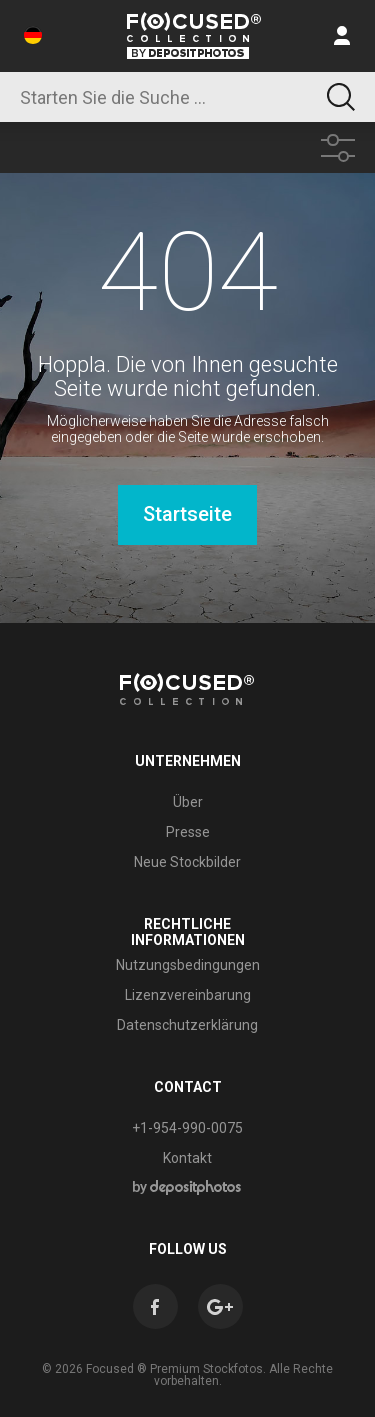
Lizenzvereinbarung (188, 995)
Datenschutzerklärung (187, 1025)
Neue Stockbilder (187, 862)
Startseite (187, 514)
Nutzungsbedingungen (188, 965)
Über (188, 802)
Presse (188, 832)
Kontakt (187, 1158)
